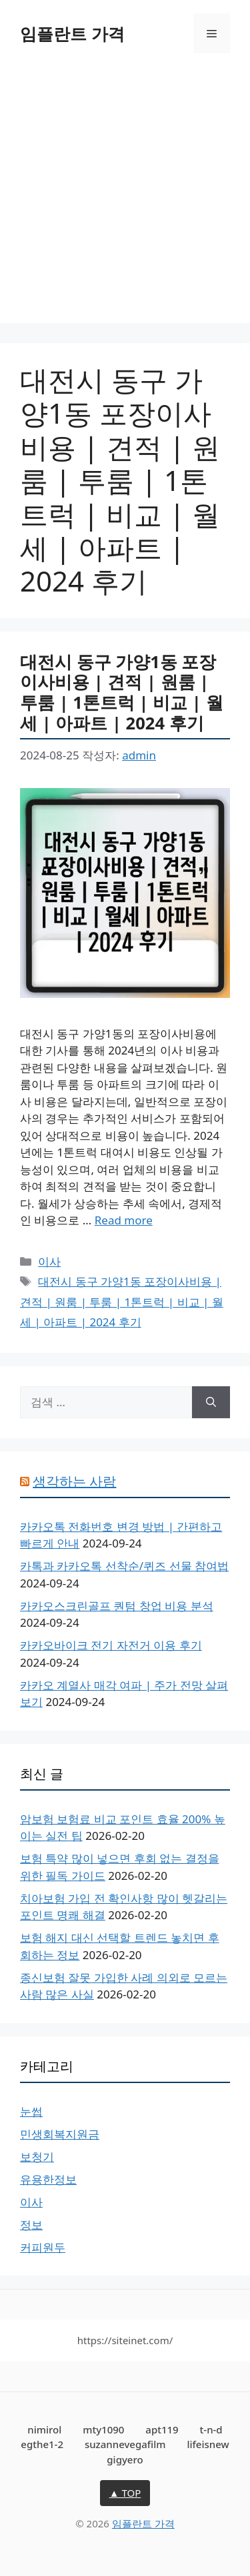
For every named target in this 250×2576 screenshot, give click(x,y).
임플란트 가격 (72, 33)
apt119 (161, 2429)
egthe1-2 (42, 2444)
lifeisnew (208, 2444)
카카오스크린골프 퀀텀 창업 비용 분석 (116, 1605)
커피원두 (42, 2247)
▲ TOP (125, 2492)
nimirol (44, 2429)
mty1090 (103, 2429)
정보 (31, 2224)
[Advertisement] (125, 198)
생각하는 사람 (74, 1481)
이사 (49, 1261)
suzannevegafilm (125, 2444)
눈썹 (31, 2111)
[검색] (211, 1402)
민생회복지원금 (59, 2134)
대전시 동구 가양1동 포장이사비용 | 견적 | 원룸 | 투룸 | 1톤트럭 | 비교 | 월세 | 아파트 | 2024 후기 (121, 692)
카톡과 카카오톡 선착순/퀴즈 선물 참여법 (124, 1565)
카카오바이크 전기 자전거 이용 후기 (111, 1645)
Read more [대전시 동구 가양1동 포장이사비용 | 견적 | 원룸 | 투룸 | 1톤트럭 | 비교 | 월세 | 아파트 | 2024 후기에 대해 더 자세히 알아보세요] (124, 1220)
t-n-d (211, 2429)
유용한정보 (48, 2179)
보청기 (37, 2156)
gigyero (125, 2459)
